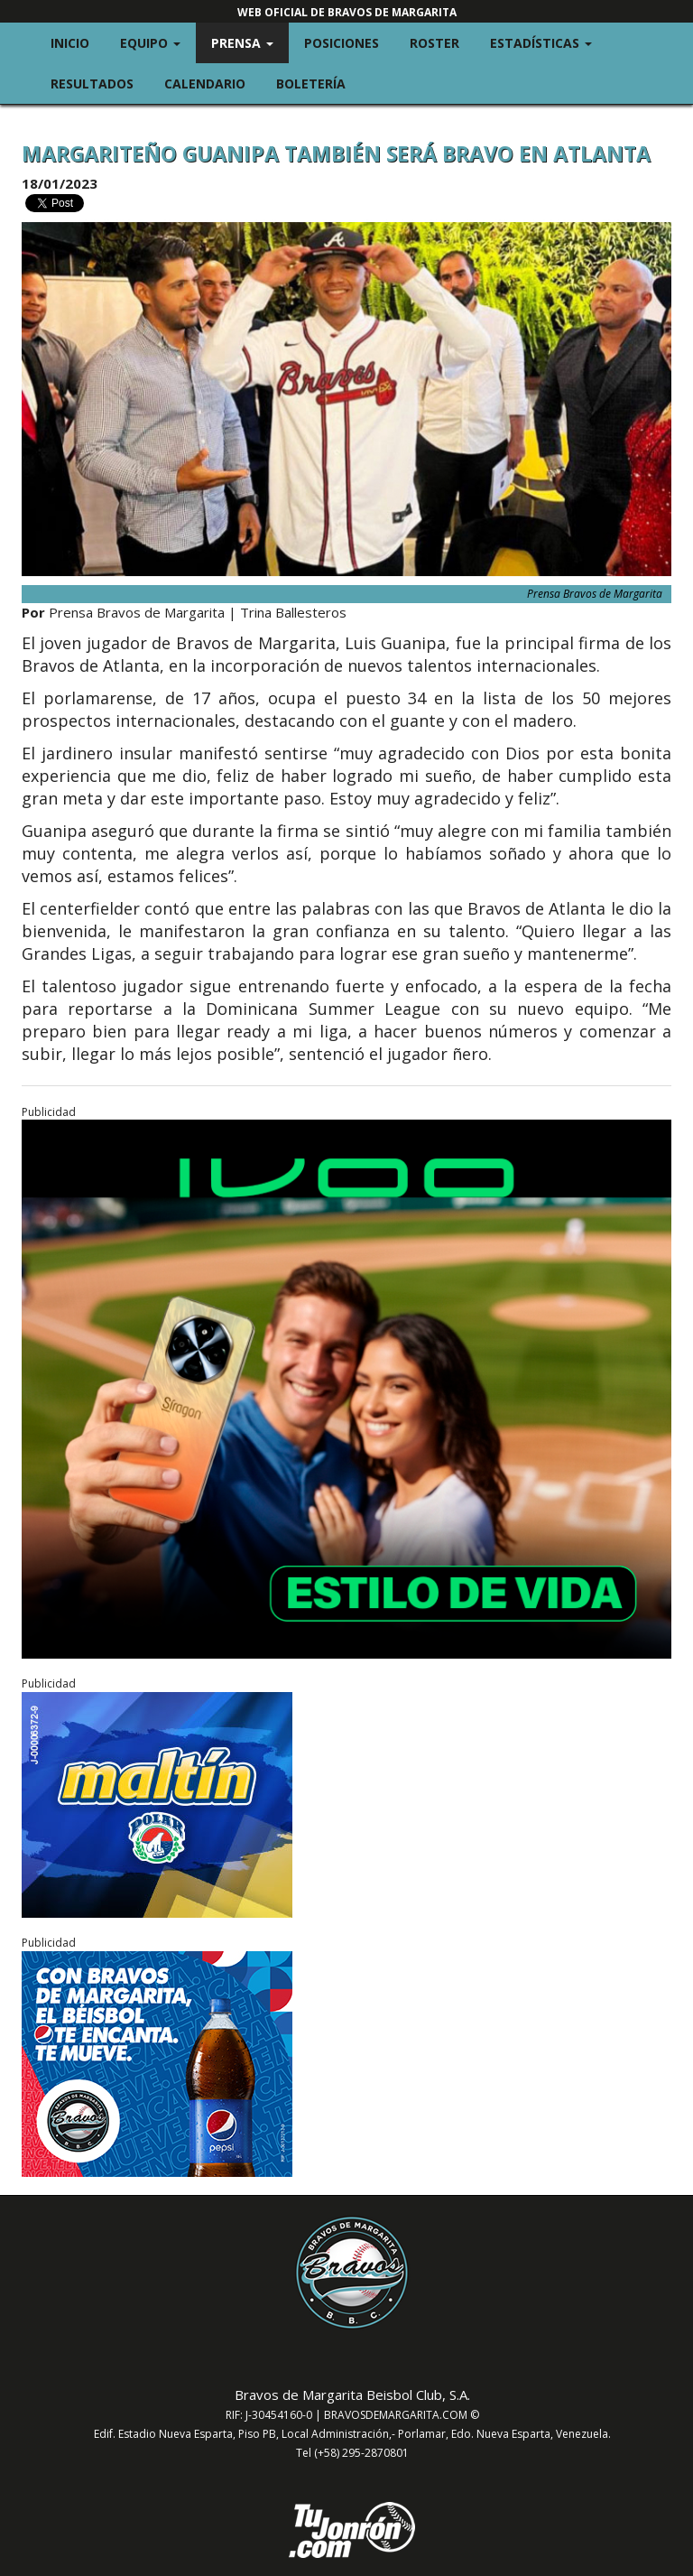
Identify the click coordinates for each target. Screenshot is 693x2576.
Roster (434, 42)
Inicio (70, 42)
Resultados (92, 83)
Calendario (204, 83)
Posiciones (341, 42)
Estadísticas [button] (548, 42)
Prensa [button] (250, 42)
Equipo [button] (158, 42)
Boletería (311, 83)
